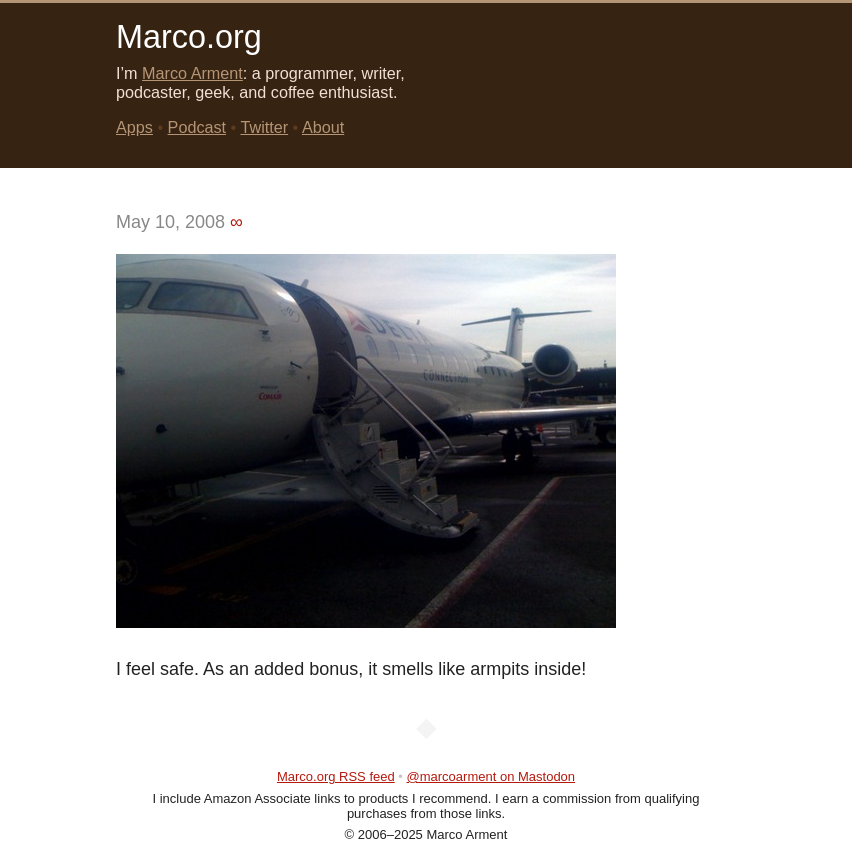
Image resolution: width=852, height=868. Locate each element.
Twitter (264, 127)
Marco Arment (192, 73)
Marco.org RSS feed (336, 776)
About (323, 127)
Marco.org (189, 37)
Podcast (197, 127)
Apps (134, 127)
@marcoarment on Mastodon (491, 776)
